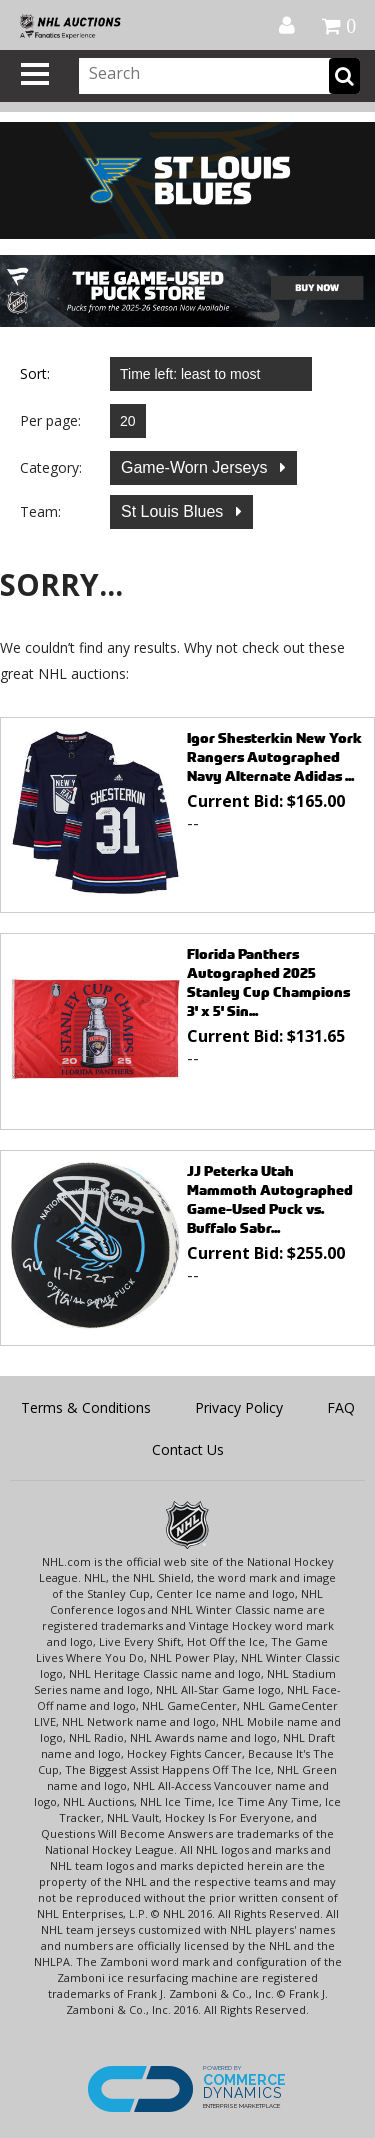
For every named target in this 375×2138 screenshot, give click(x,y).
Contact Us (188, 1449)
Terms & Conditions (86, 1407)
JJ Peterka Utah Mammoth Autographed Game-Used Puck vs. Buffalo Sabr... (270, 1199)
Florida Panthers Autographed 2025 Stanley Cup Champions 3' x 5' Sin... (268, 982)
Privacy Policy (239, 1407)
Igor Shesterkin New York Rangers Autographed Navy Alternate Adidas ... (274, 756)
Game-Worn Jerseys (196, 467)
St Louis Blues (174, 511)
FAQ (341, 1407)
